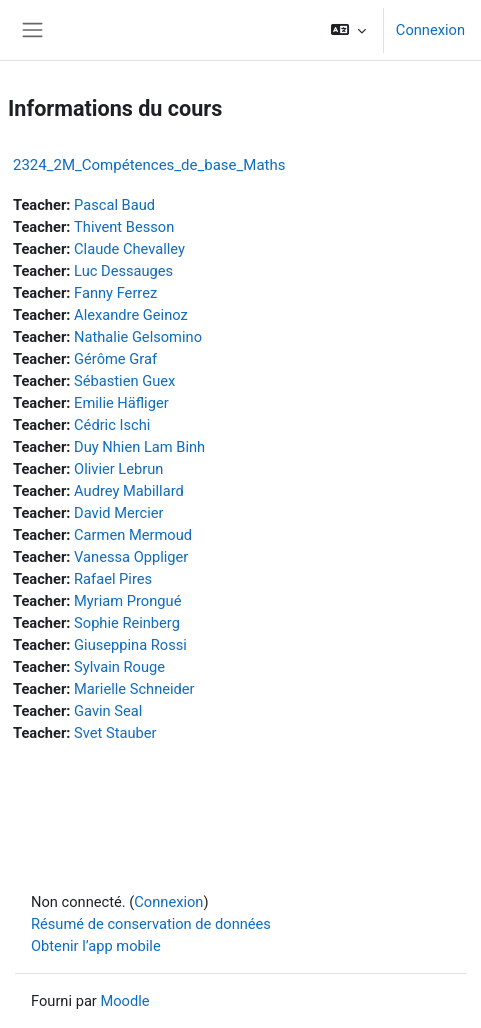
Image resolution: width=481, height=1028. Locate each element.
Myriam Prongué (127, 601)
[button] (348, 30)
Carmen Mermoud (133, 535)
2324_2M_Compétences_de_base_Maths (149, 165)
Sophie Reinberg (127, 623)
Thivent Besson (124, 227)
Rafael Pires (113, 579)
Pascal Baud (114, 205)
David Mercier (118, 513)
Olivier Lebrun (118, 469)
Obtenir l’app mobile (96, 946)
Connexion (430, 30)
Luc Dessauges (123, 271)
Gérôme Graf (115, 359)
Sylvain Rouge (119, 667)
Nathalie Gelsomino (138, 337)
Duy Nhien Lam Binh (139, 447)
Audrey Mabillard (129, 491)
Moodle (124, 1001)
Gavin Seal (108, 711)
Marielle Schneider (134, 689)
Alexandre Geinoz (131, 315)
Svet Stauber (115, 733)
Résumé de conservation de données (151, 924)
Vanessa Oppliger (131, 557)
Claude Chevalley (129, 249)
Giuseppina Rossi (130, 645)
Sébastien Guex (124, 381)
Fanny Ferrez (115, 293)
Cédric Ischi (112, 425)
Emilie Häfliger (121, 403)
